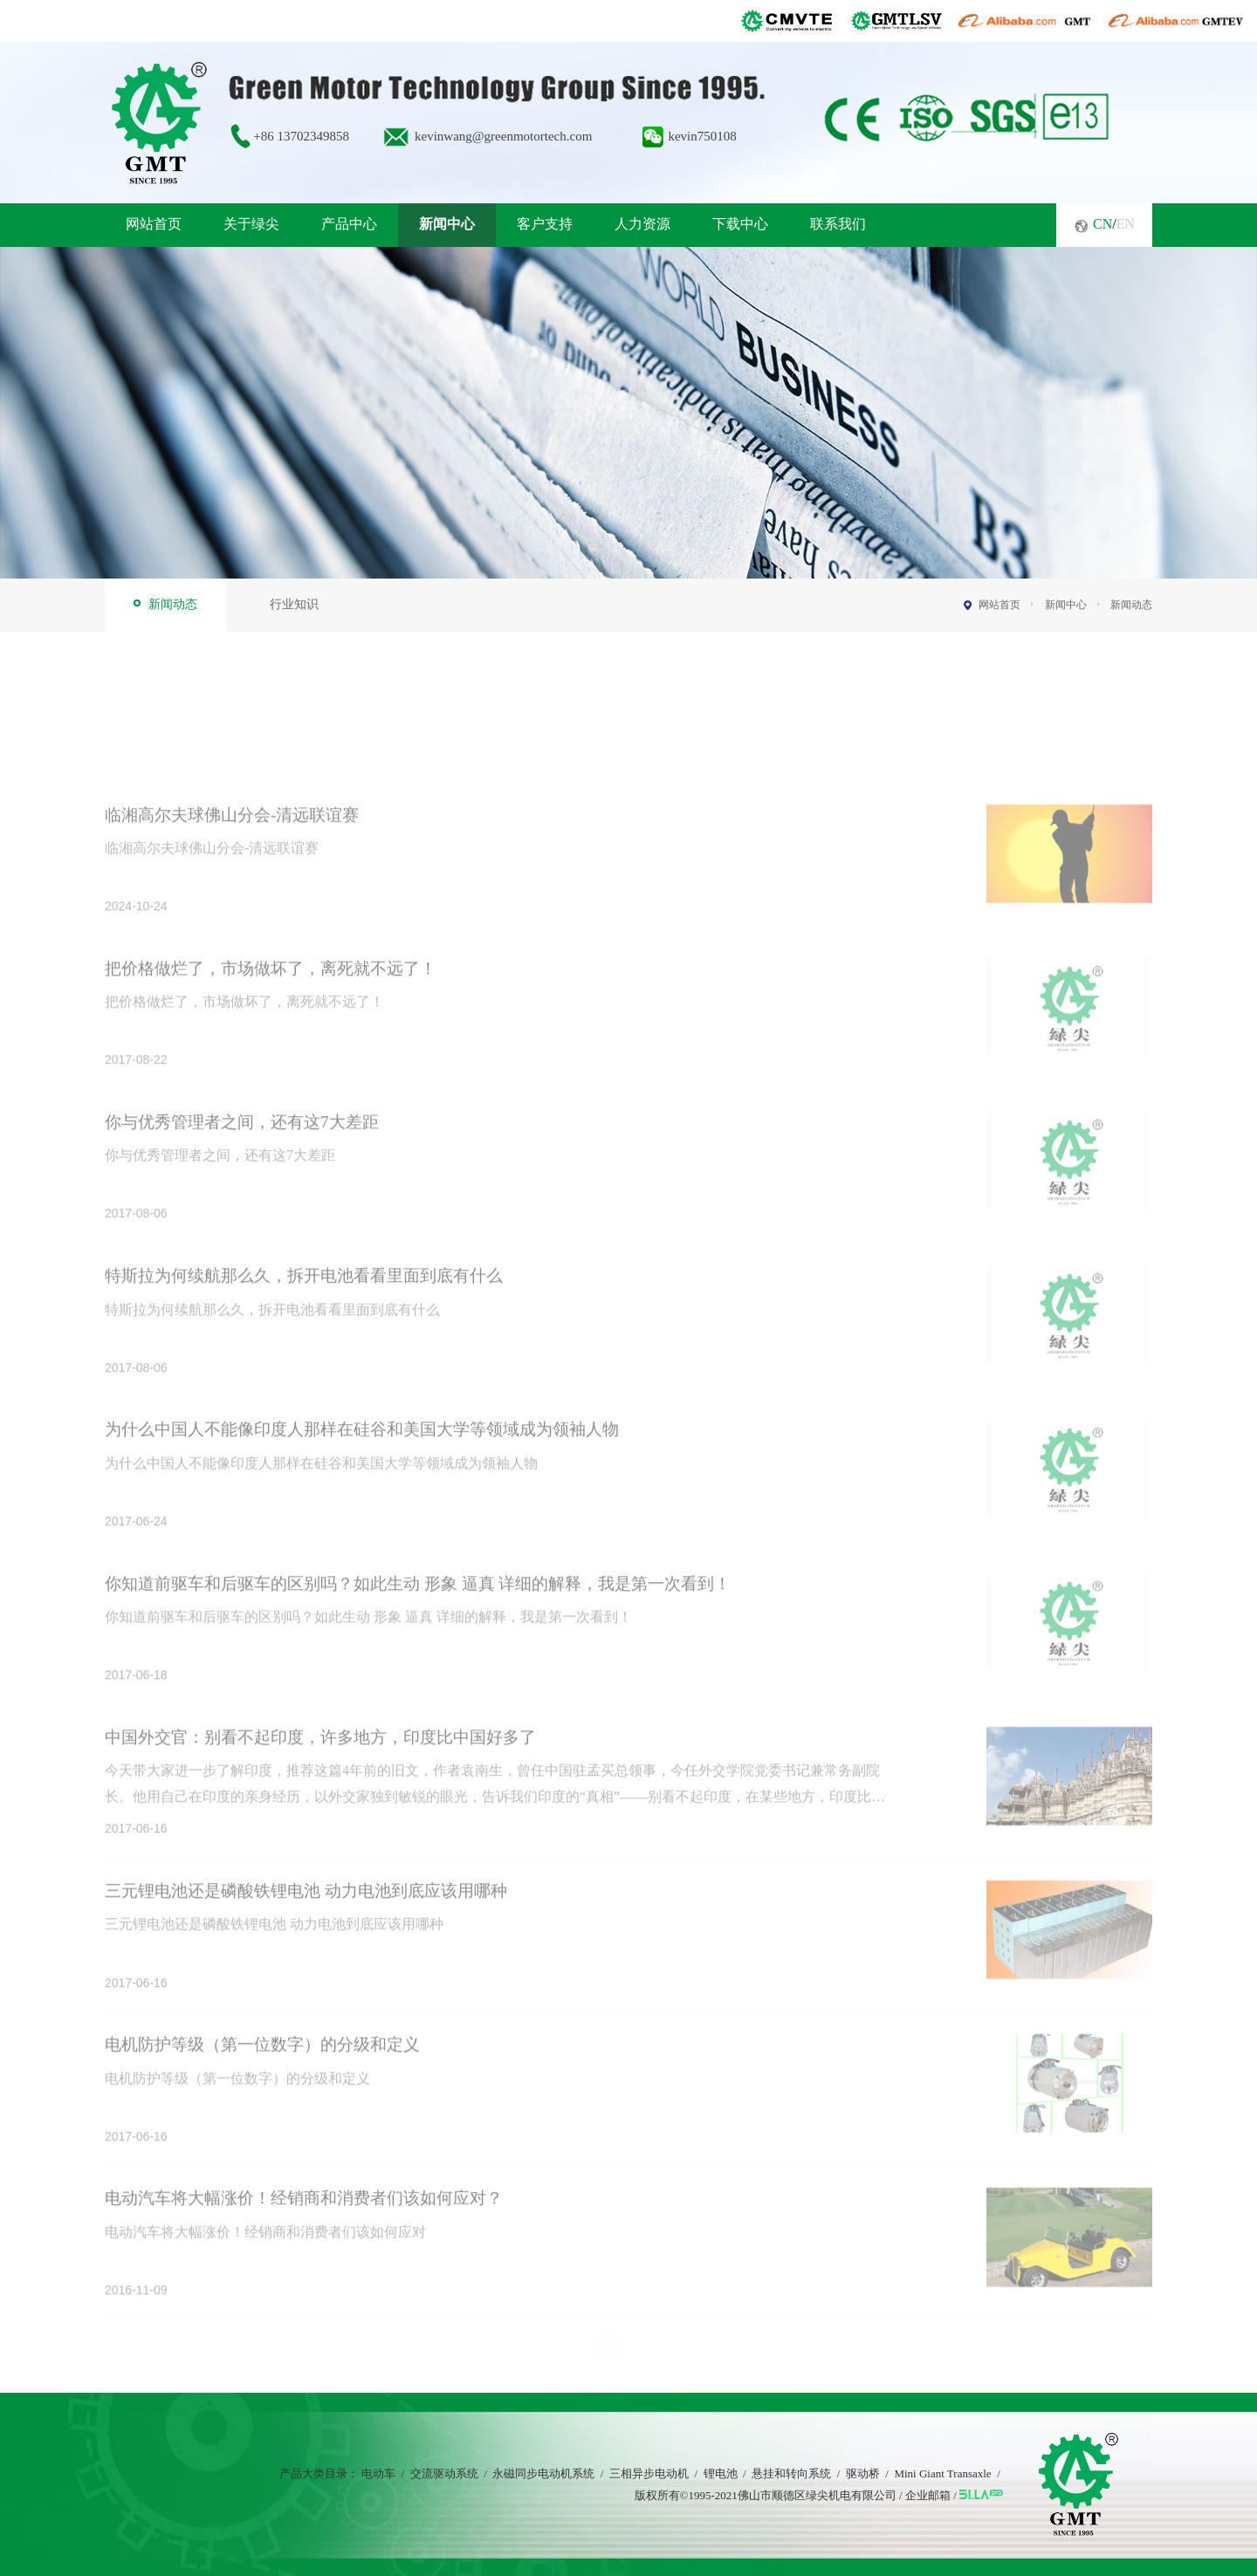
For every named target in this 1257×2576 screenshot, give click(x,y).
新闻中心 (447, 223)
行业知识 (294, 604)
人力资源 (642, 223)
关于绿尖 (251, 223)
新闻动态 (172, 604)
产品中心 (349, 223)
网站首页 (154, 223)
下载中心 (740, 223)
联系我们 (838, 223)
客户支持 (545, 223)
